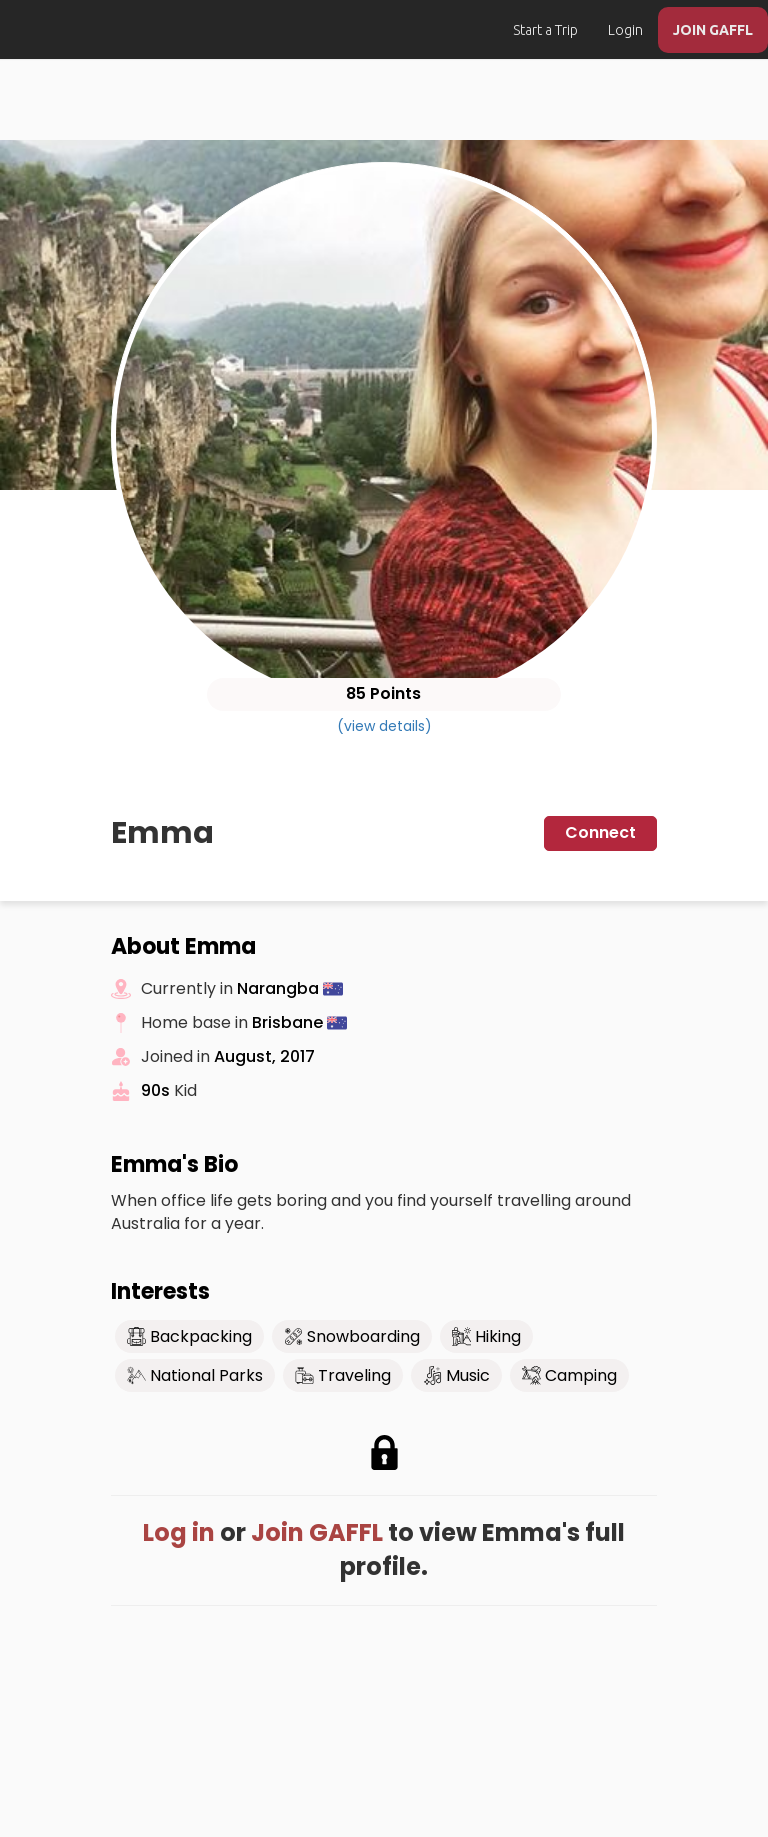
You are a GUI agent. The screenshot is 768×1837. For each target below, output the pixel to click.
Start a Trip (545, 30)
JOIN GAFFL (713, 30)
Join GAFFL (317, 1532)
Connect (600, 832)
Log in (179, 1532)
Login (625, 30)
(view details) (384, 726)
